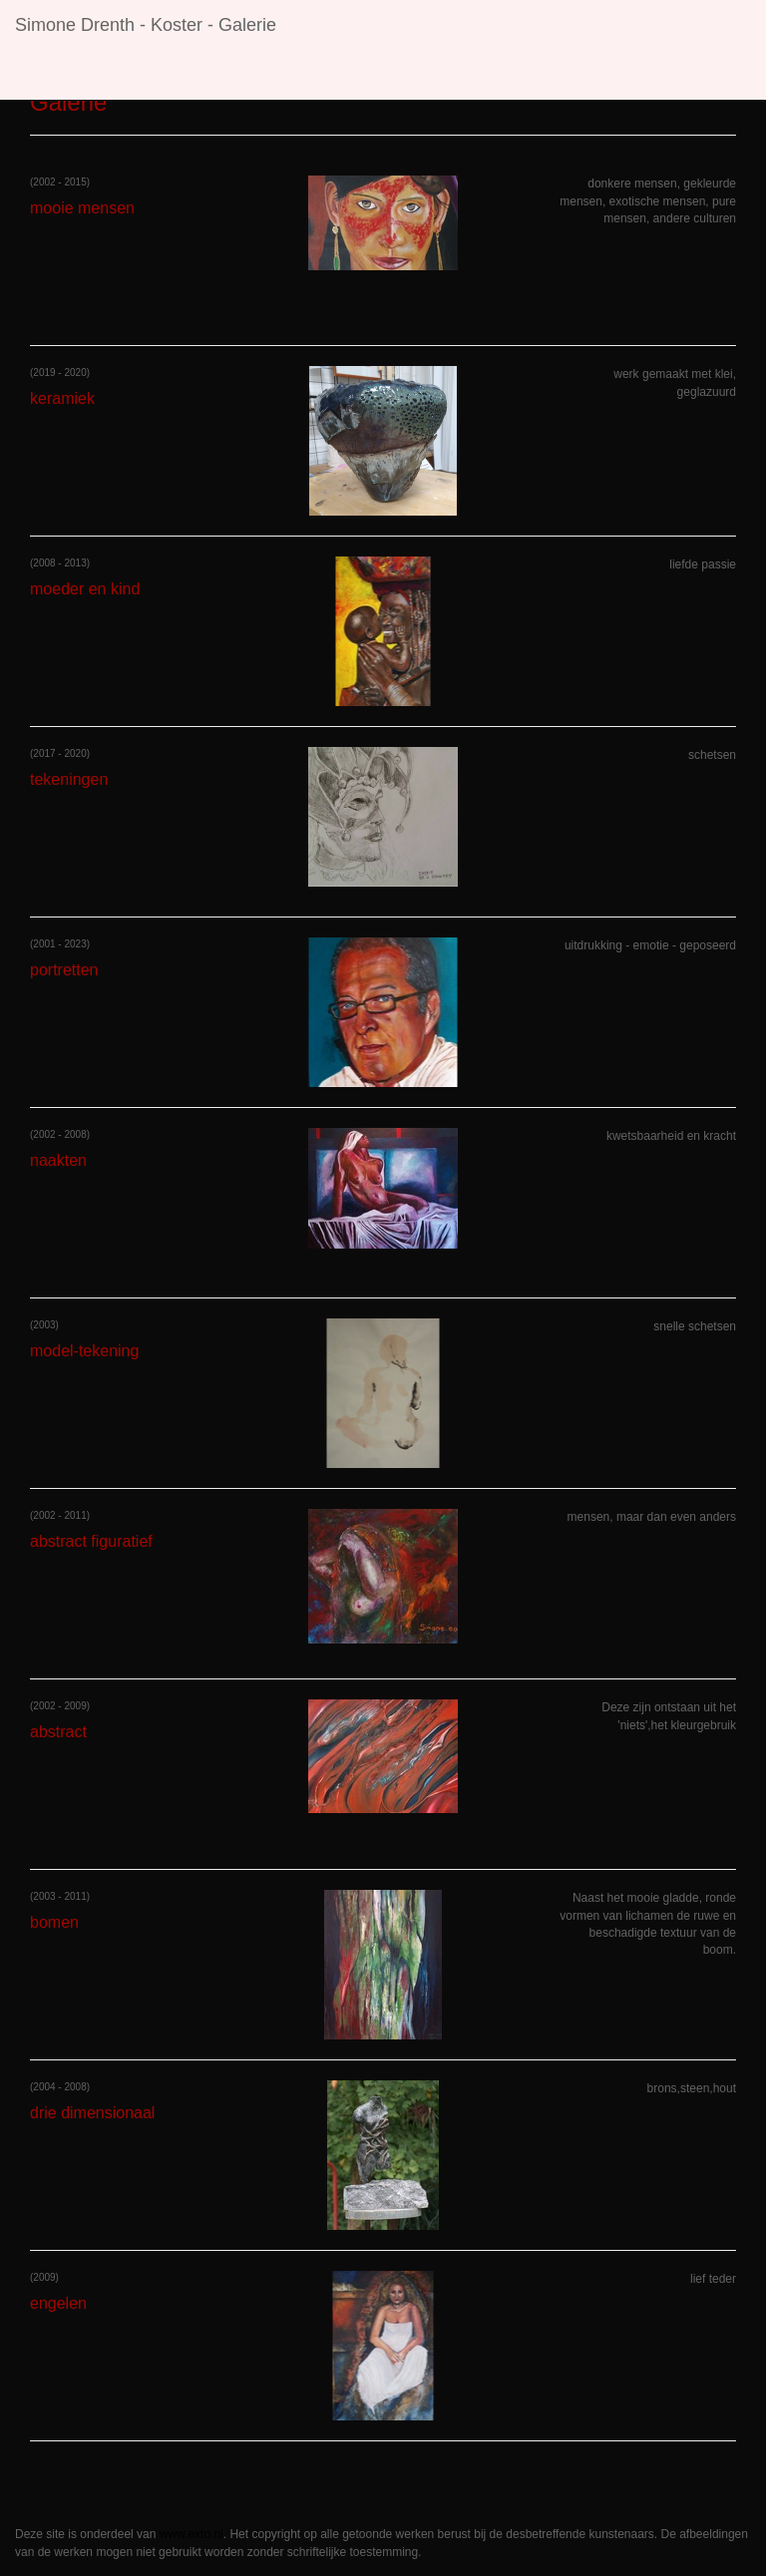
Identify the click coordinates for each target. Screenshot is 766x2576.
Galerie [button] (346, 75)
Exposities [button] (250, 75)
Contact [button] (505, 75)
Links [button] (425, 75)
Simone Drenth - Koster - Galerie (145, 25)
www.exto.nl (191, 2534)
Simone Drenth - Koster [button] (106, 75)
